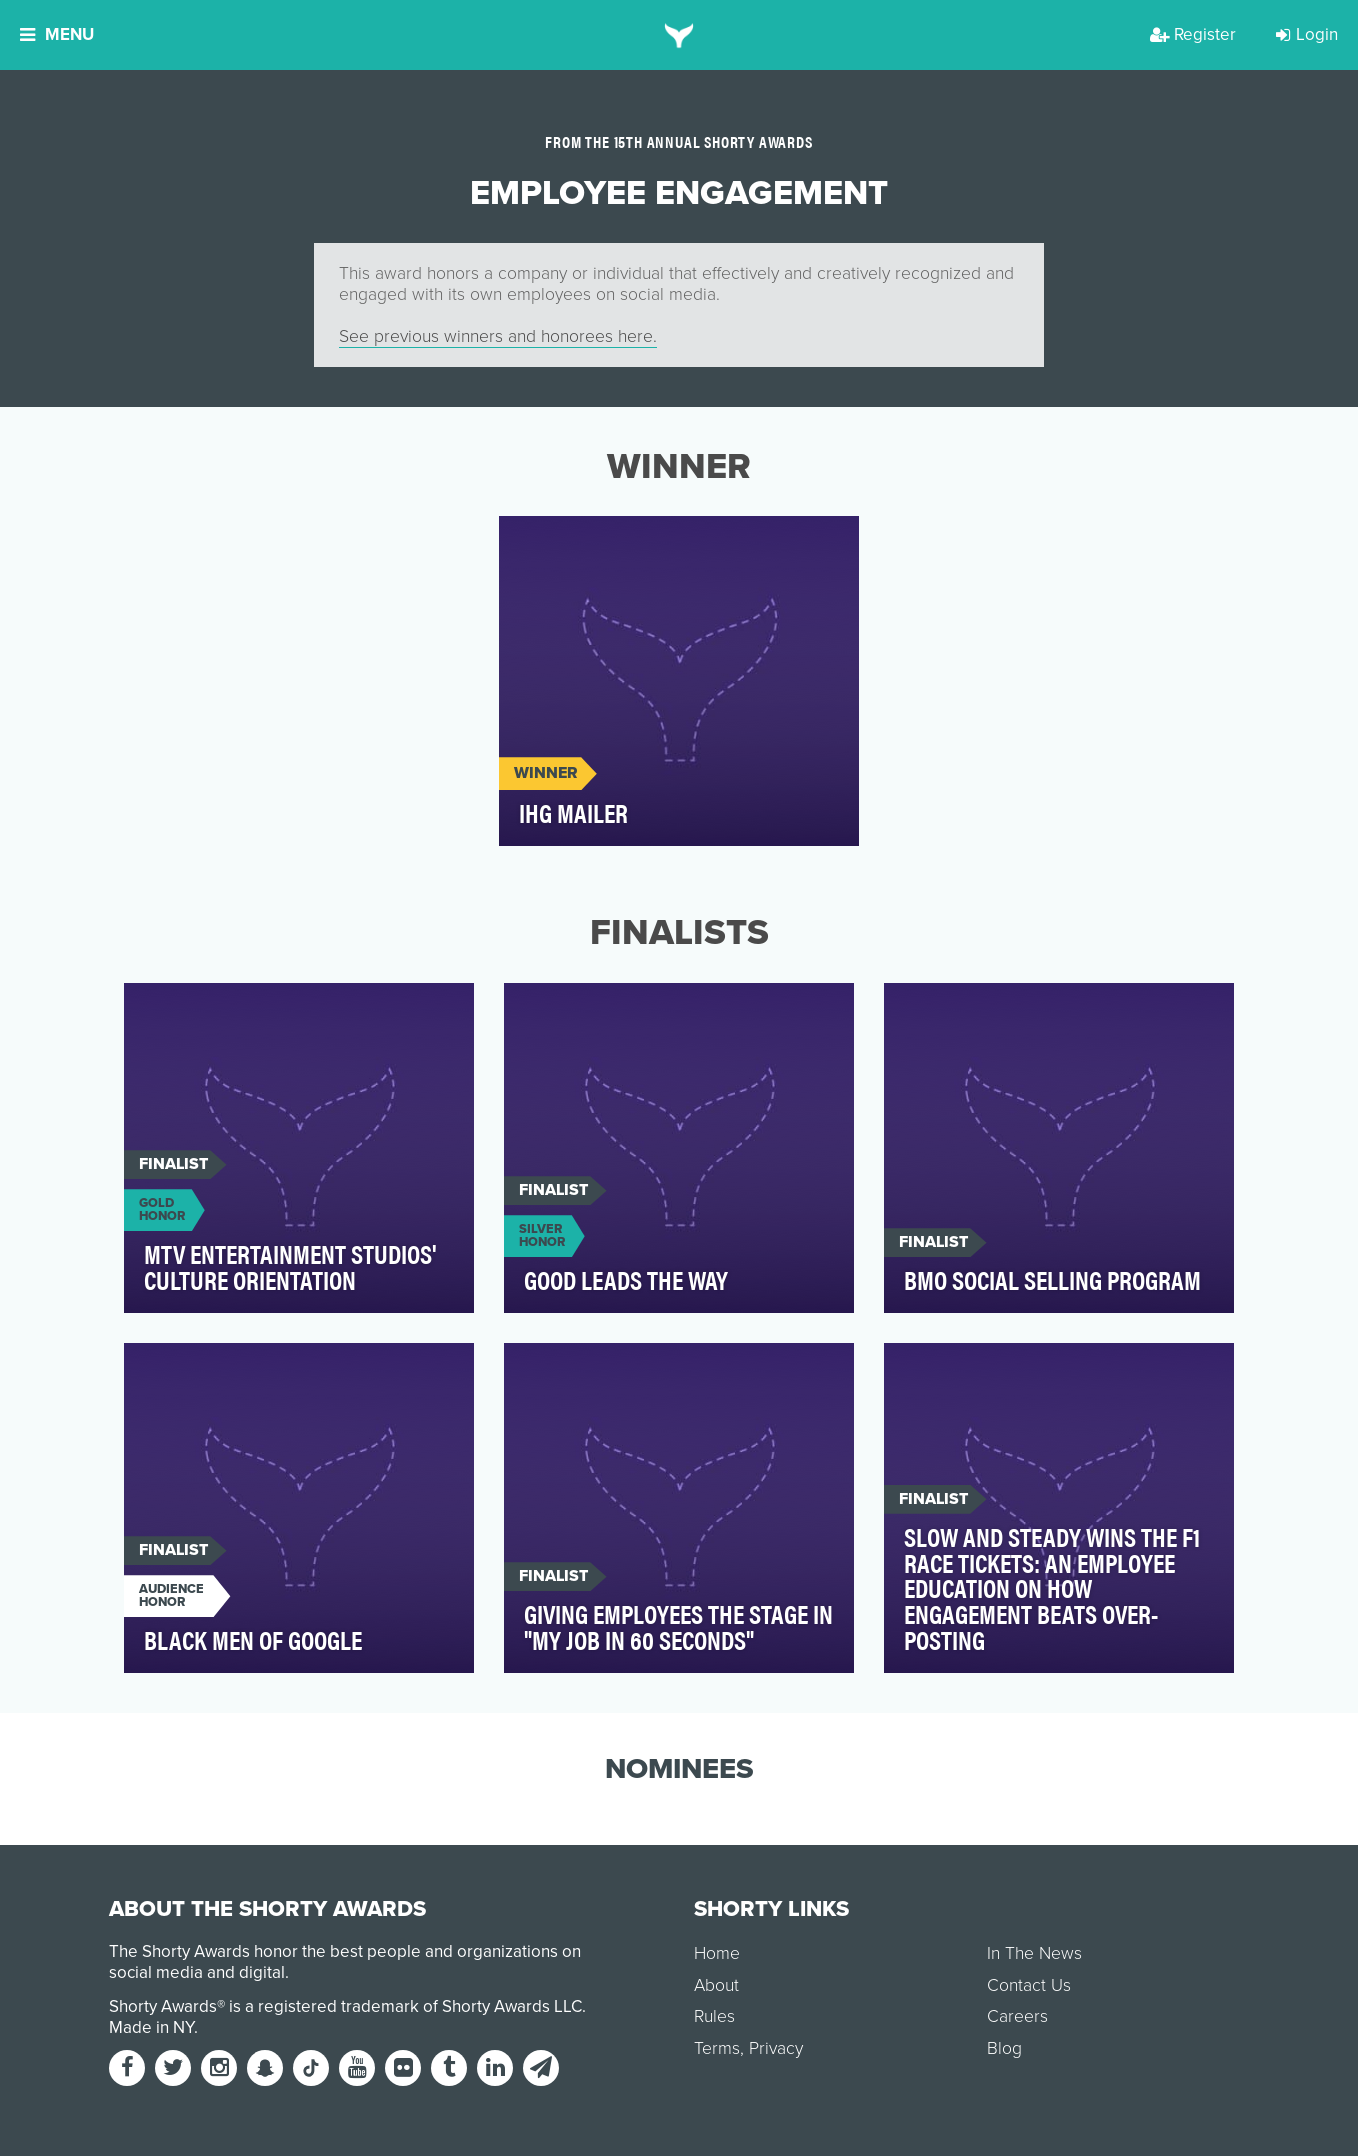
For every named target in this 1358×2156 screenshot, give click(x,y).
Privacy (776, 2048)
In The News (1034, 1953)
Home (717, 1953)
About (716, 1985)
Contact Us (1029, 1985)
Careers (1017, 2016)
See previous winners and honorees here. (498, 336)
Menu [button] (57, 34)
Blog (1004, 2048)
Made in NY (151, 2027)
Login (1307, 34)
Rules (714, 2016)
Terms (717, 2048)
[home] (679, 35)
